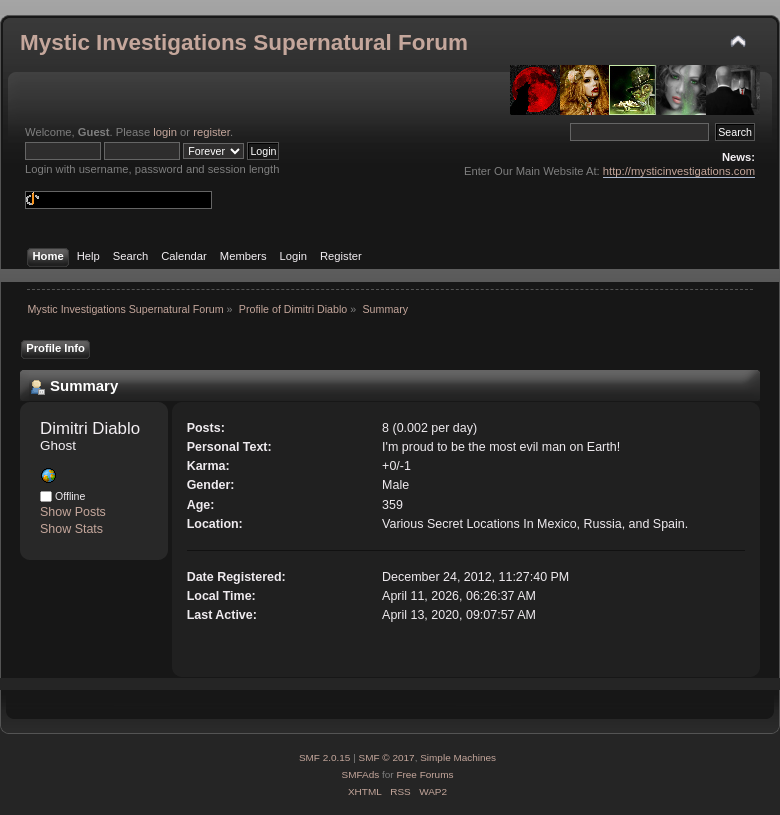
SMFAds (361, 774)
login (165, 132)
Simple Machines (458, 757)
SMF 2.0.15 (325, 757)
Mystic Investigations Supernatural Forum (244, 42)
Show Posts (73, 512)
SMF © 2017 (387, 757)
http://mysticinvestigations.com (679, 171)
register (211, 132)
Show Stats (71, 529)
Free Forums (424, 774)
